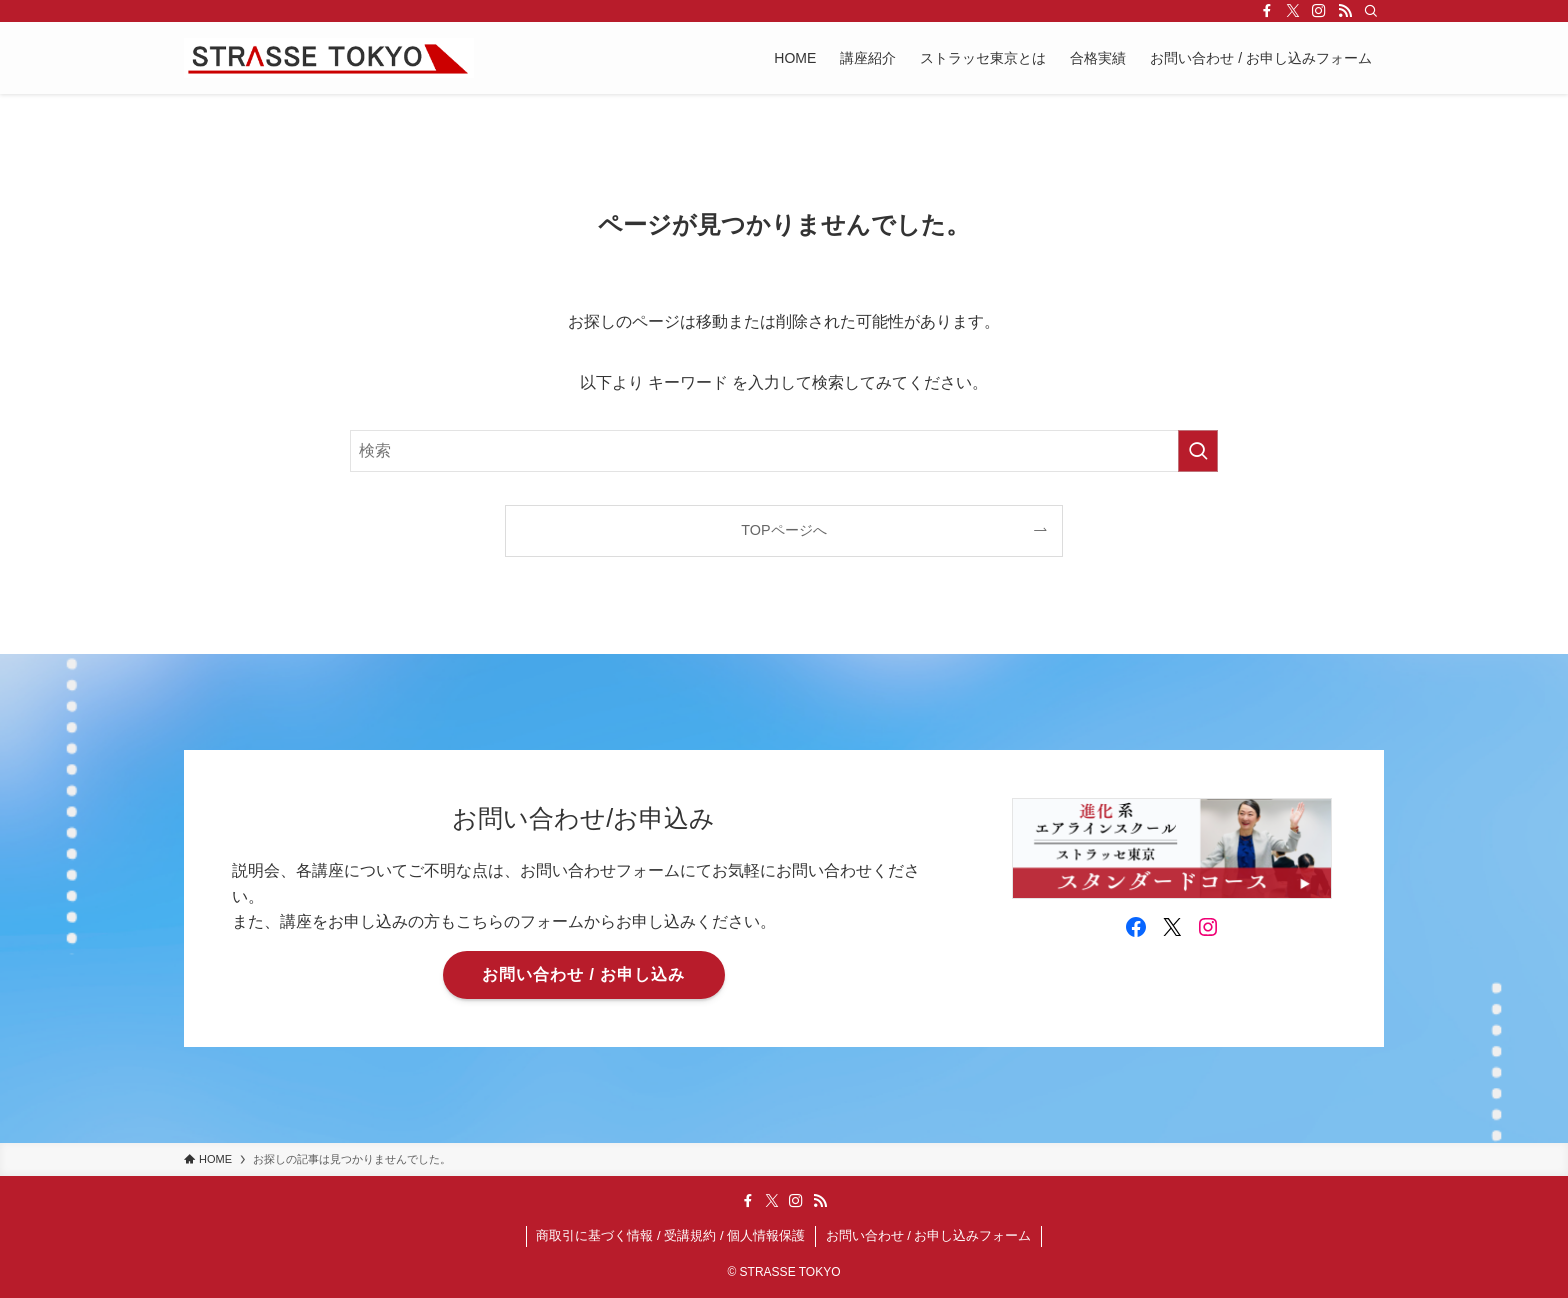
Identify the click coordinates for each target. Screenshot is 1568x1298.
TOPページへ (783, 530)
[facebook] (1267, 11)
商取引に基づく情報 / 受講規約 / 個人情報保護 (670, 1235)
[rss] (1345, 11)
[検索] (1371, 11)
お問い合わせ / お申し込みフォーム (929, 1235)
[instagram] (1319, 11)
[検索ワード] (784, 451)
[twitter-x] (1293, 11)
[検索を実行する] (1198, 451)
